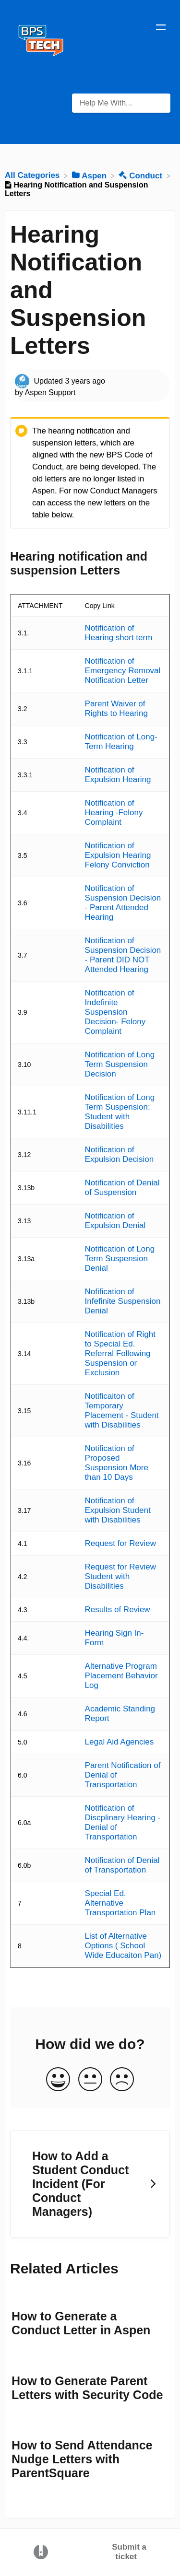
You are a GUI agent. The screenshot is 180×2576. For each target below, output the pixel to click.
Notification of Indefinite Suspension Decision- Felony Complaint (115, 1012)
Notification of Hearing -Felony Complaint (114, 812)
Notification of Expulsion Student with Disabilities (118, 1510)
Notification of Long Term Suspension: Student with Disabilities (120, 1112)
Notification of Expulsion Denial (115, 1220)
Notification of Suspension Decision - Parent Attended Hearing (123, 903)
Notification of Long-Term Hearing (121, 741)
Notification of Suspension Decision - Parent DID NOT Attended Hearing (123, 955)
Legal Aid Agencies (119, 1741)
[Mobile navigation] (161, 29)
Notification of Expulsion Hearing (118, 774)
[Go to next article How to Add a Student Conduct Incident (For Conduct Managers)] (90, 2184)
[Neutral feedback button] (90, 2080)
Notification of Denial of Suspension (122, 1187)
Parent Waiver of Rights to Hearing (116, 708)
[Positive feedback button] (58, 2080)
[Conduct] (141, 175)
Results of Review (117, 1609)
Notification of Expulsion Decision (119, 1154)
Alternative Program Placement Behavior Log (121, 1676)
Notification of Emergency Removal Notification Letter (123, 670)
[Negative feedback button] (122, 2080)
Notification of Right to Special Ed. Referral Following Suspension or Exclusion (120, 1353)
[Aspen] (90, 175)
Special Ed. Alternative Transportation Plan (120, 1903)
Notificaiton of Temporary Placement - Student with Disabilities (122, 1410)
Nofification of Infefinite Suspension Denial (123, 1301)
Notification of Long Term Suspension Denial (120, 1258)
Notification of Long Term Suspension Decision (120, 1064)
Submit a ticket (129, 2551)
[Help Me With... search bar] (121, 103)
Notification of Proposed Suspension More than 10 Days (116, 1463)
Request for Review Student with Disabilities (120, 1576)
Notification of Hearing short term (119, 632)
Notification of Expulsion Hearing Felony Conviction (118, 855)
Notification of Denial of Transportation (122, 1865)
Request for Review (120, 1543)
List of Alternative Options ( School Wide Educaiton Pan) (123, 1946)
